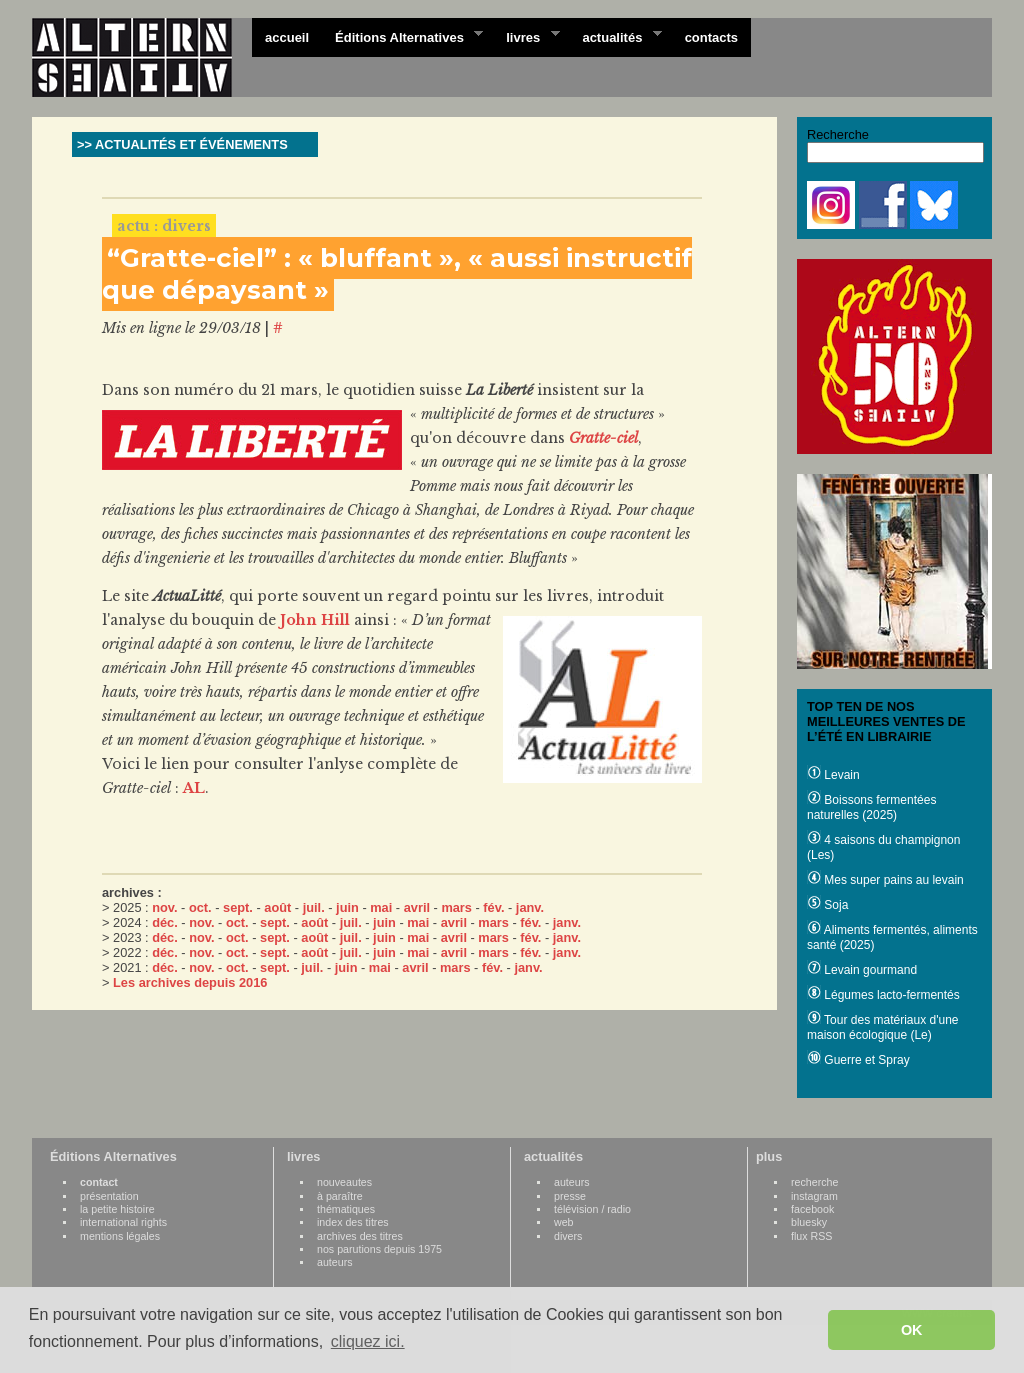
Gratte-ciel (603, 438)
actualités (615, 36)
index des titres (353, 1222)
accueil (287, 37)
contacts (711, 37)
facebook (812, 1209)
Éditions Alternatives (402, 36)
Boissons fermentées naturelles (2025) (871, 807)
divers (568, 1236)
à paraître (340, 1196)
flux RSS (811, 1236)
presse (570, 1196)
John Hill (315, 620)
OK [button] (912, 1330)
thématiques (346, 1209)
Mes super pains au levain (885, 880)
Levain (833, 775)
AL (194, 788)
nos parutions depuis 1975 (379, 1249)
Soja (827, 905)
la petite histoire (117, 1209)
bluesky (809, 1222)
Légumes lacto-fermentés (883, 995)
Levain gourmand (862, 970)
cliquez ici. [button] (368, 1341)
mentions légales (120, 1236)
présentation (109, 1196)
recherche (814, 1182)
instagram (814, 1196)
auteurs (335, 1262)
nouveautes (344, 1182)
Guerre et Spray (858, 1060)
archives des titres (360, 1236)
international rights (123, 1222)
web (564, 1222)
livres (526, 36)
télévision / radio (592, 1209)
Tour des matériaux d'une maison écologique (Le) (882, 1027)
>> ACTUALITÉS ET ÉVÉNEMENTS (182, 144)
